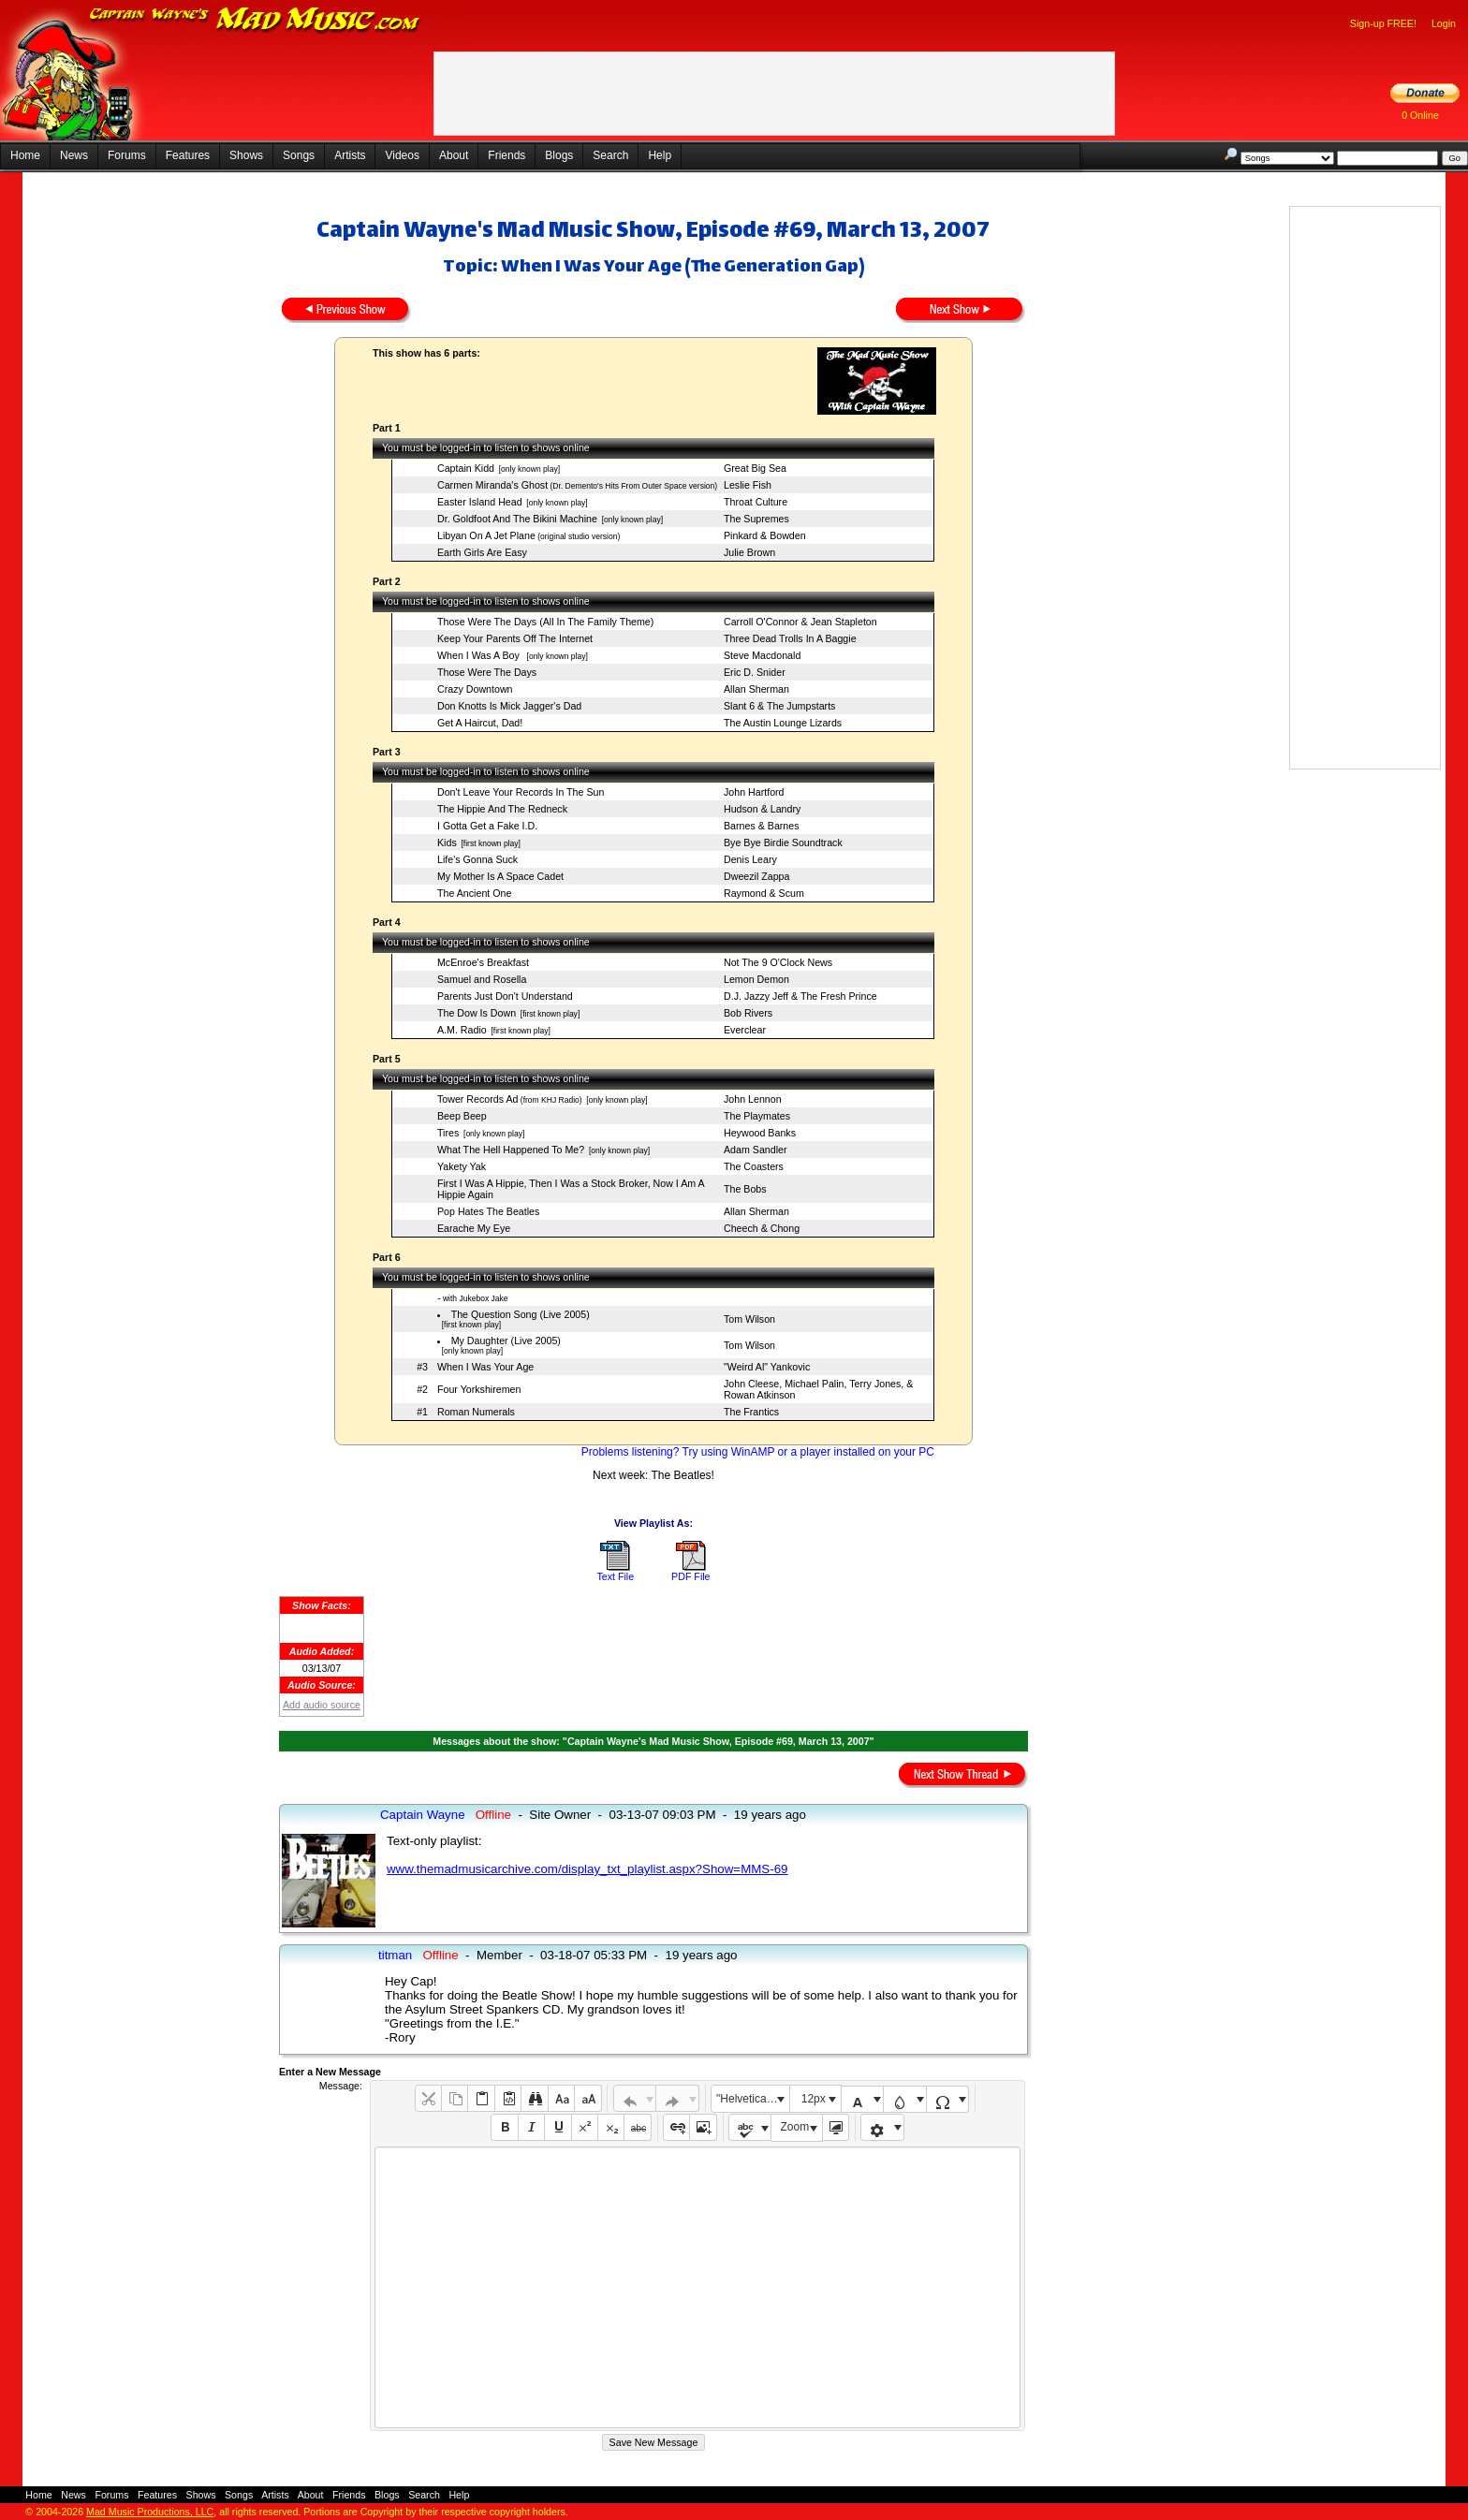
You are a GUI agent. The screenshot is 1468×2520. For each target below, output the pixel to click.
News (74, 155)
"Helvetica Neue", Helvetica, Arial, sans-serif (752, 2098)
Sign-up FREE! (1383, 23)
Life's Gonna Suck (477, 859)
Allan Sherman (756, 689)
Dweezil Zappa (756, 876)
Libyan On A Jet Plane (486, 535)
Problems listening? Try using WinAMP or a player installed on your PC (757, 1451)
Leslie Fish (747, 485)
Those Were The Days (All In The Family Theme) (545, 621)
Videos (401, 155)
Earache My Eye (473, 1228)
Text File (615, 1576)
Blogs (559, 155)
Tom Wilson (749, 1319)
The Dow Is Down (476, 1012)
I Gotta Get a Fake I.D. (487, 825)
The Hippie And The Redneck (502, 808)
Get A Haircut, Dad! (479, 722)
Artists (349, 155)
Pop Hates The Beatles (488, 1211)
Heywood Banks (760, 1132)
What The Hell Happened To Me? (510, 1149)
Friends (506, 155)
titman (395, 1955)
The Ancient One (474, 893)
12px (813, 2098)
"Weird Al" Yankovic (767, 1366)
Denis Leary (750, 859)
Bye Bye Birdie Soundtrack (783, 842)
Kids (447, 842)
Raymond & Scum (764, 893)
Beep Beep (462, 1115)
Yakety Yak (461, 1166)
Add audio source (321, 1704)
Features (188, 155)
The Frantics (751, 1411)
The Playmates (757, 1115)
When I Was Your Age (485, 1366)
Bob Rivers (748, 1012)
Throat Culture (755, 501)
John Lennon (753, 1099)
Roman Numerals (476, 1411)
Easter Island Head (479, 501)
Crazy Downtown (475, 689)
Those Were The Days (486, 672)
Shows (246, 155)
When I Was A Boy (479, 655)
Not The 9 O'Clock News (778, 962)
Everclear (745, 1029)
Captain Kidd (465, 468)
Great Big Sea (755, 468)
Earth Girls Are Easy (482, 552)
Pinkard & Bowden (765, 535)
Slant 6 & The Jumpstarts (779, 705)
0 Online (1420, 115)
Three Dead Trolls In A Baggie (790, 638)
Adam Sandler (755, 1149)
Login (1443, 23)
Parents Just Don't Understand (505, 996)
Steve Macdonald (762, 655)
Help (659, 155)
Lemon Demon (756, 979)
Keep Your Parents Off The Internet (515, 638)
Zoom (795, 2126)
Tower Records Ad (477, 1099)
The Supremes (756, 518)
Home (25, 155)
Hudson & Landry (762, 808)
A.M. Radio (462, 1029)
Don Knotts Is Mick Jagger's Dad (509, 705)
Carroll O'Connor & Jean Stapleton (800, 621)
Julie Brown (749, 552)
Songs (299, 155)
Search (610, 155)
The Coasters (754, 1166)
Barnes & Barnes (762, 825)
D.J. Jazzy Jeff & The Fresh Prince (800, 996)
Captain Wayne (422, 1815)
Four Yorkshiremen (479, 1389)
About (453, 155)
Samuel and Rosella (481, 979)
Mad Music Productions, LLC (149, 2511)
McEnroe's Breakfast (483, 962)
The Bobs (745, 1188)
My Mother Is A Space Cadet (500, 876)
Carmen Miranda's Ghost (492, 485)
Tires (448, 1132)
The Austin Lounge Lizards (783, 722)
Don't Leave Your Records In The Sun (520, 792)
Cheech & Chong (762, 1228)
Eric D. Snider (754, 672)
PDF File (690, 1576)
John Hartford (754, 792)
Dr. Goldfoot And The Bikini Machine (517, 518)
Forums (127, 155)
